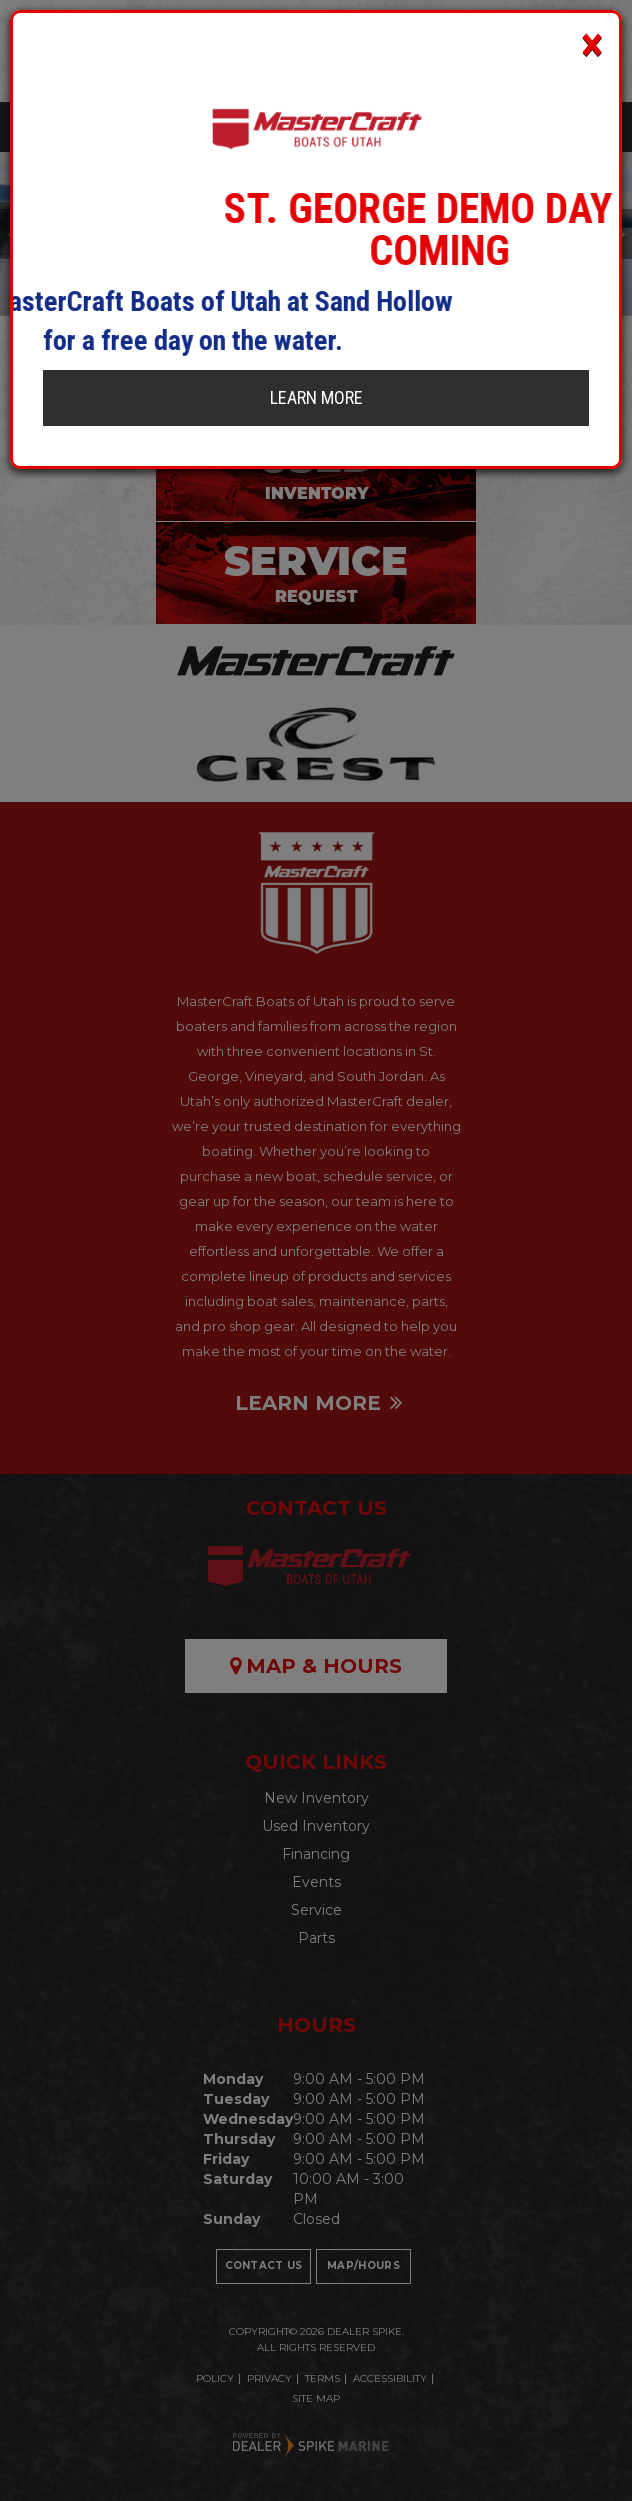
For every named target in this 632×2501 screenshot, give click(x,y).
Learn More (316, 397)
